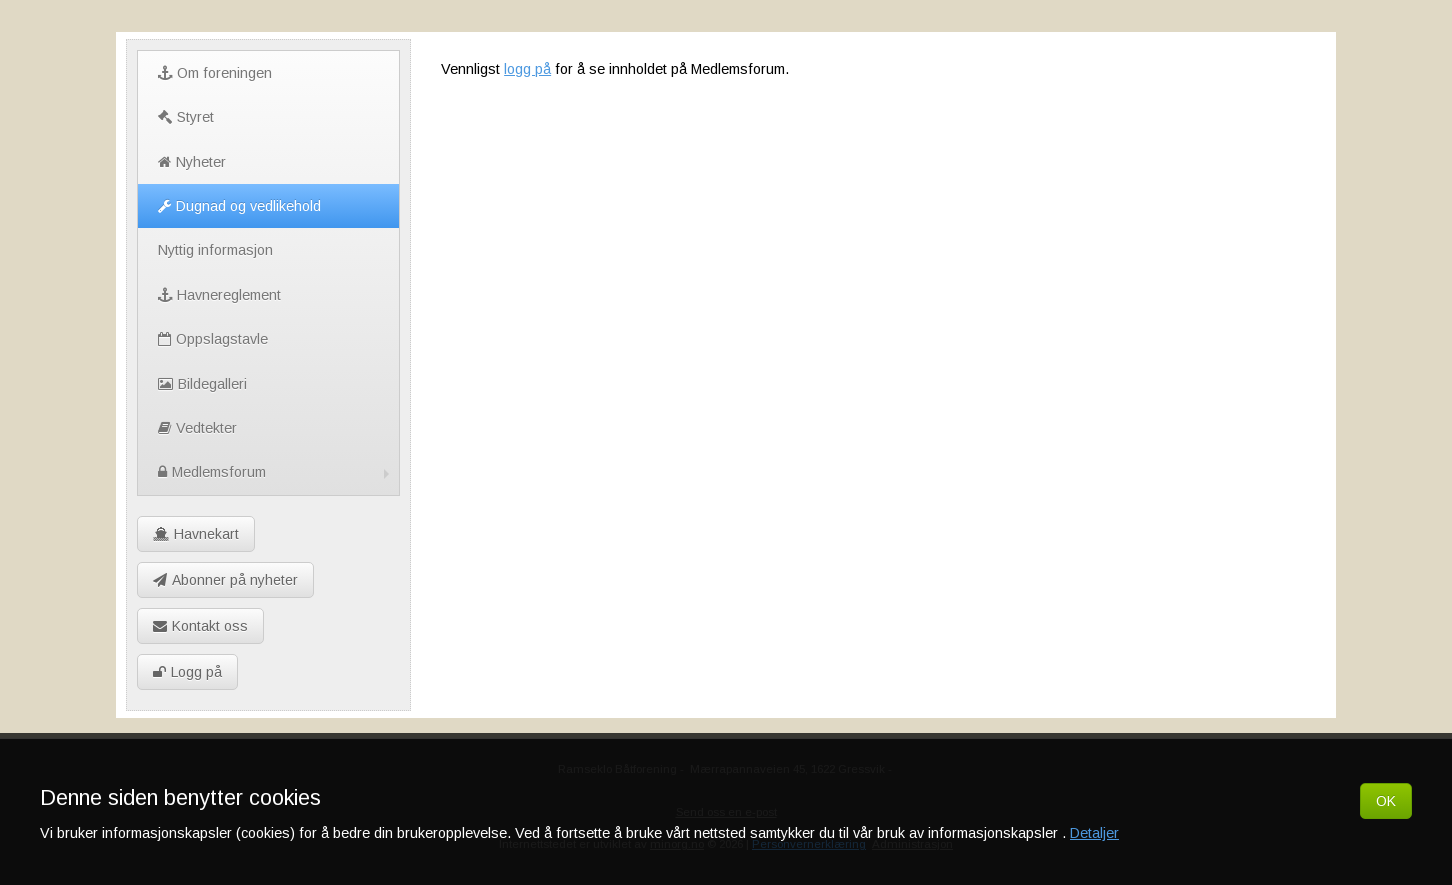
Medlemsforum (276, 472)
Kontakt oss (200, 626)
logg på (527, 69)
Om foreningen (215, 73)
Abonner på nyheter (225, 580)
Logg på (187, 672)
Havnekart (196, 534)
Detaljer (1094, 833)
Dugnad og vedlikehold (239, 206)
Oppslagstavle (213, 339)
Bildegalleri (202, 384)
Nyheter (192, 162)
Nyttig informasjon (215, 250)
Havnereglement (219, 295)
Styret (186, 117)
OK (1386, 801)
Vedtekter (197, 428)
